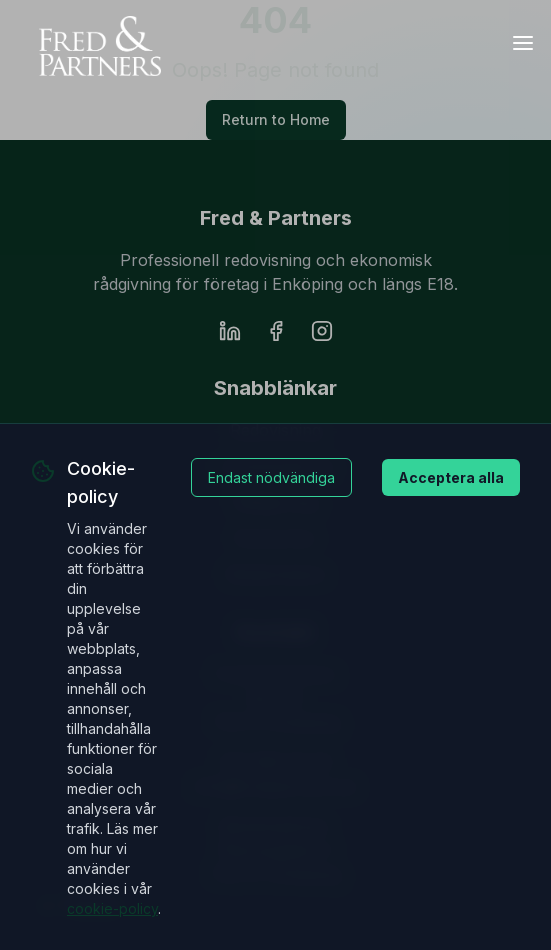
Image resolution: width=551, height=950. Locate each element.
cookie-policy (112, 908)
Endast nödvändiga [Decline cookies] (271, 477)
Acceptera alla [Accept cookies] (451, 477)
